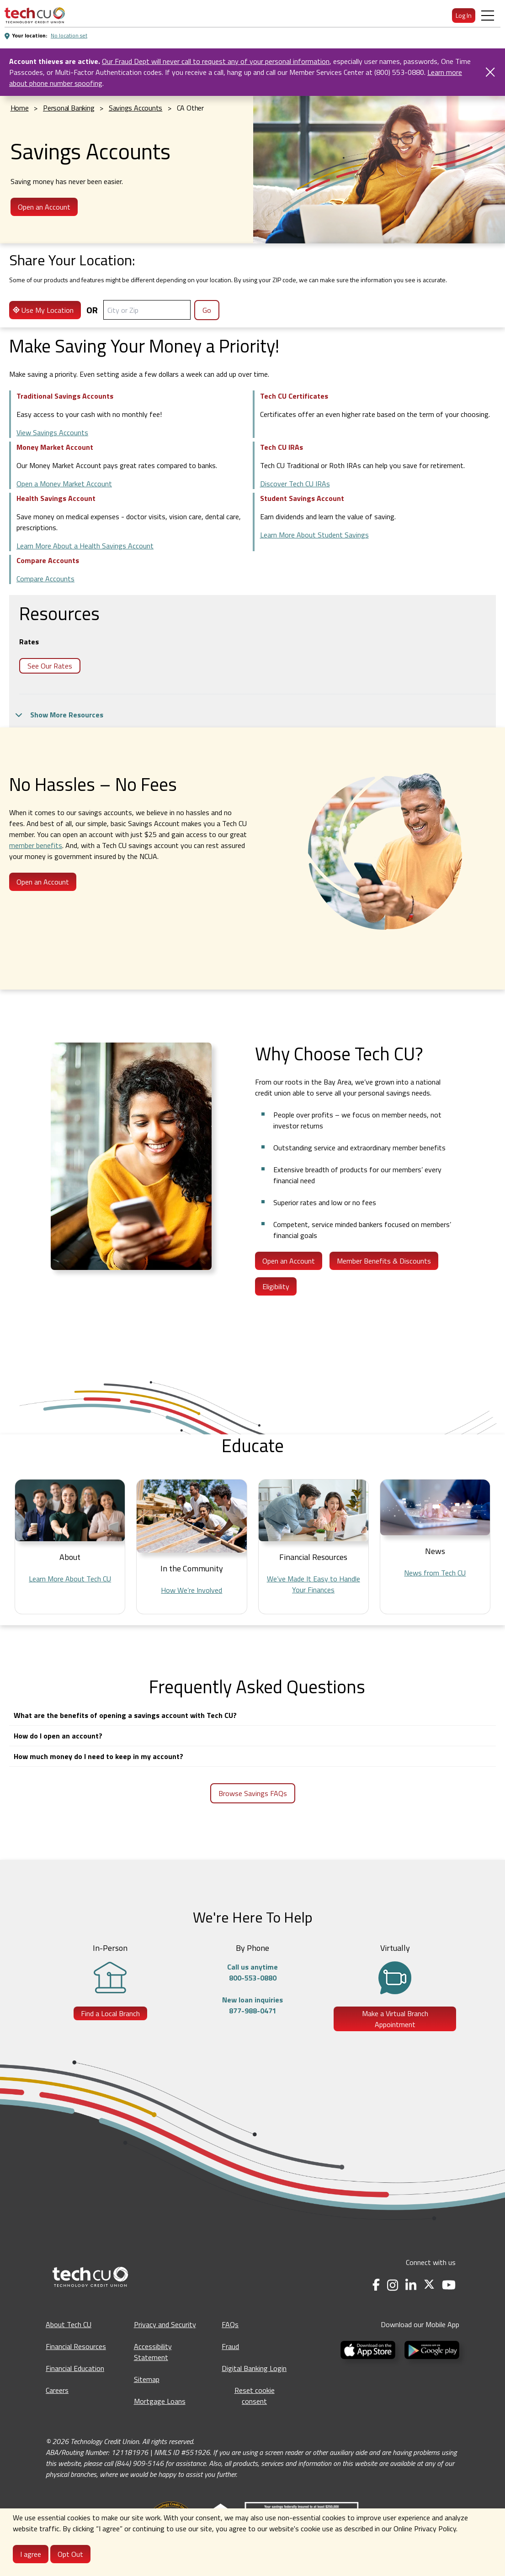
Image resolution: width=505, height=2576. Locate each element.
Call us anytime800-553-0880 (252, 1972)
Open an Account (44, 206)
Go (206, 310)
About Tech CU (68, 2324)
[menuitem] (35, 15)
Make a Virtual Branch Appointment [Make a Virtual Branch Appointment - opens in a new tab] (395, 2019)
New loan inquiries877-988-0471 (252, 2005)
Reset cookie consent (254, 2396)
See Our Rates (49, 665)
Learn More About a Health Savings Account (85, 545)
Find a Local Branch (110, 2013)
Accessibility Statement (153, 2352)
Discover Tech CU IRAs (295, 483)
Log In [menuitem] (464, 15)
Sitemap (146, 2379)
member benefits (35, 845)
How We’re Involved (191, 1590)
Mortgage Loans (160, 2401)
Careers (57, 2390)
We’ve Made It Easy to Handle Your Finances (313, 1584)
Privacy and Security (165, 2324)
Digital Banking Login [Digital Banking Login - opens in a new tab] (254, 2368)
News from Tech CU (435, 1572)
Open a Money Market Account (64, 483)
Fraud (230, 2346)
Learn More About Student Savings (314, 534)
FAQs (230, 2324)
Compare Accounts (45, 578)
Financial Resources (76, 2346)
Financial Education (75, 2368)
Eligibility (275, 1286)
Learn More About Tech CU (70, 1578)
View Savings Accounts (52, 432)
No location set (69, 35)
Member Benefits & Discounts (384, 1260)
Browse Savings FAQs (252, 1793)
